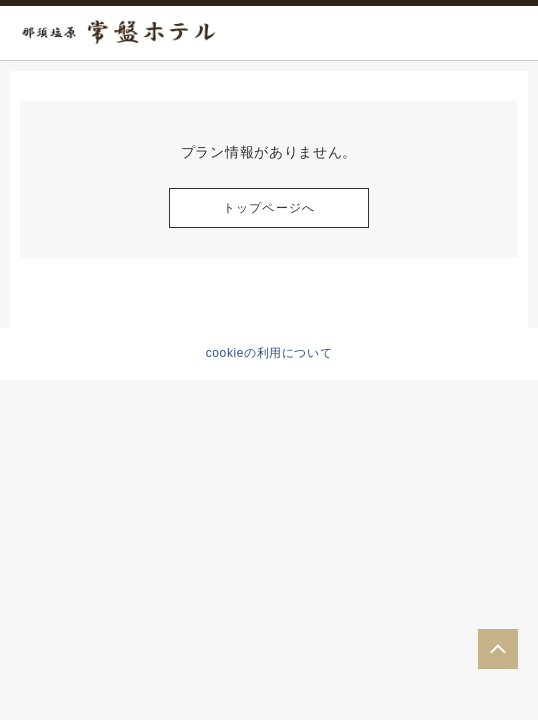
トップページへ (269, 208)
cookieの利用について (269, 353)
